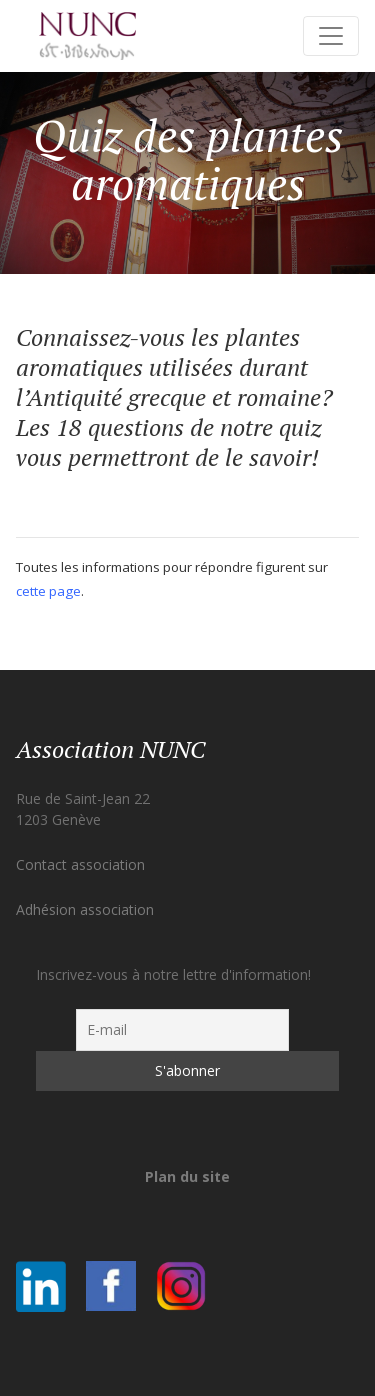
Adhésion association (85, 909)
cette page (48, 591)
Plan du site (187, 1176)
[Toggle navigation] (331, 36)
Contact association (80, 864)
